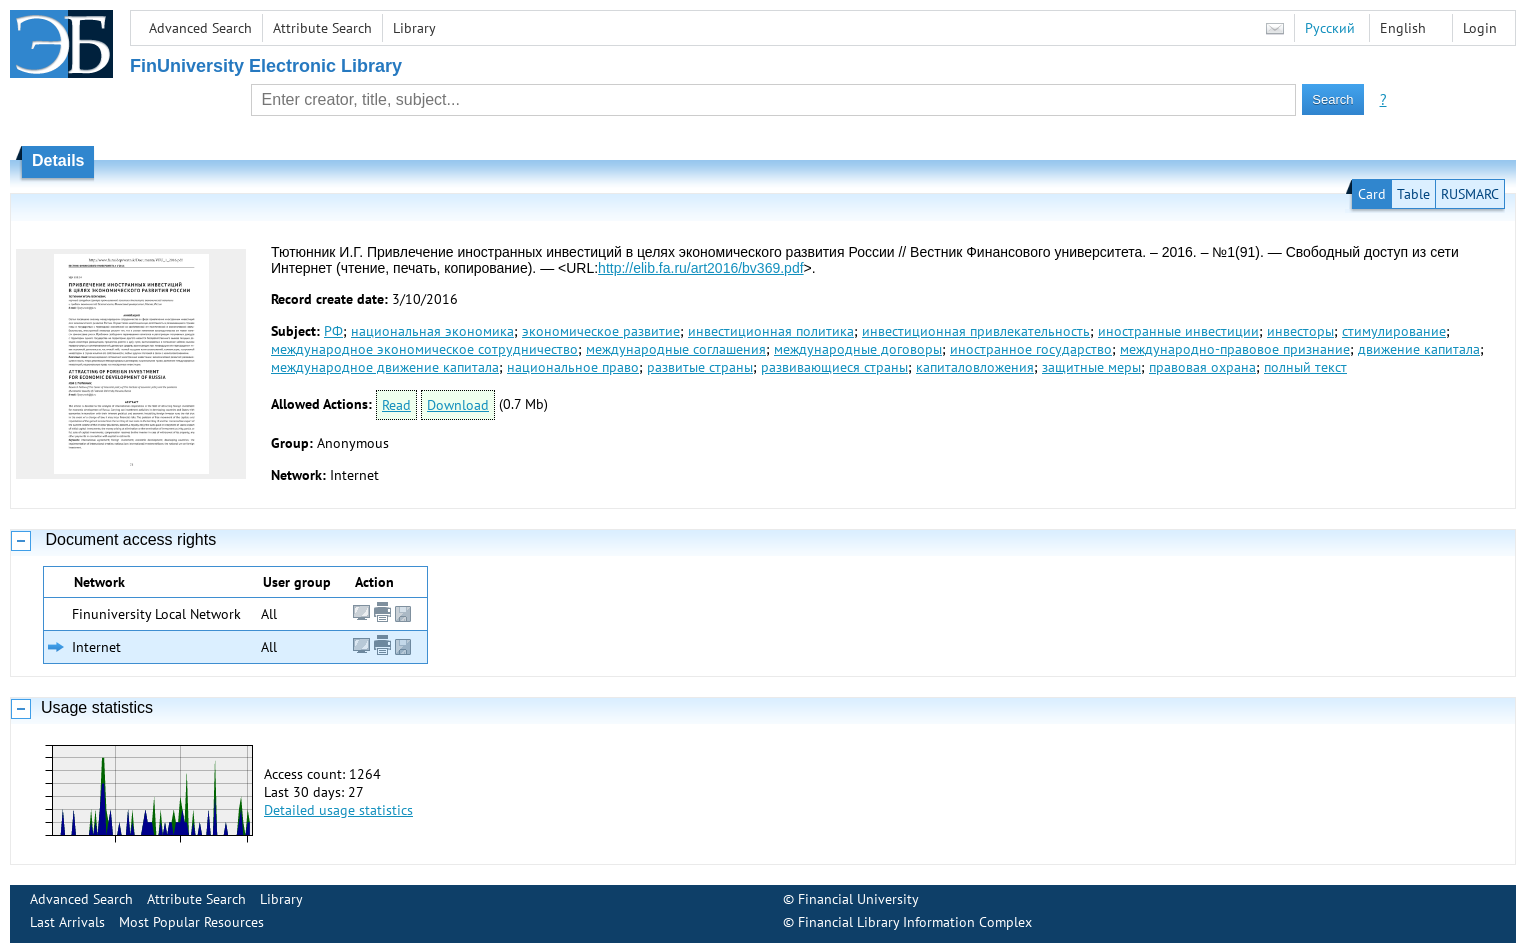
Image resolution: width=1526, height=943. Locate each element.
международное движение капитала (385, 367)
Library (414, 28)
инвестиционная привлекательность (976, 331)
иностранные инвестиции (1178, 331)
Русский (1330, 28)
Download (458, 405)
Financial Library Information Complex (915, 922)
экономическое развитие (601, 331)
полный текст (1305, 367)
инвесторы (1300, 331)
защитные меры (1091, 367)
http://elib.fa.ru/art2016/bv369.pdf (700, 268)
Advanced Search (200, 28)
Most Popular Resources (191, 922)
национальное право (573, 367)
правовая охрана (1202, 367)
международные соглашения (676, 349)
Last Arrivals (67, 922)
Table (1413, 194)
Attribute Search (322, 28)
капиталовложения (975, 367)
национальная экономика (432, 331)
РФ (333, 331)
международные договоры (858, 349)
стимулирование (1394, 331)
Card (1372, 194)
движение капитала (1419, 349)
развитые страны (700, 367)
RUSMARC (1470, 194)
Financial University (858, 899)
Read (396, 405)
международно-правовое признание (1235, 349)
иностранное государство (1031, 349)
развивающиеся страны (834, 367)
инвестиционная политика (771, 331)
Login (1480, 28)
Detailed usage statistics (338, 810)
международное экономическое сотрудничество (424, 349)
